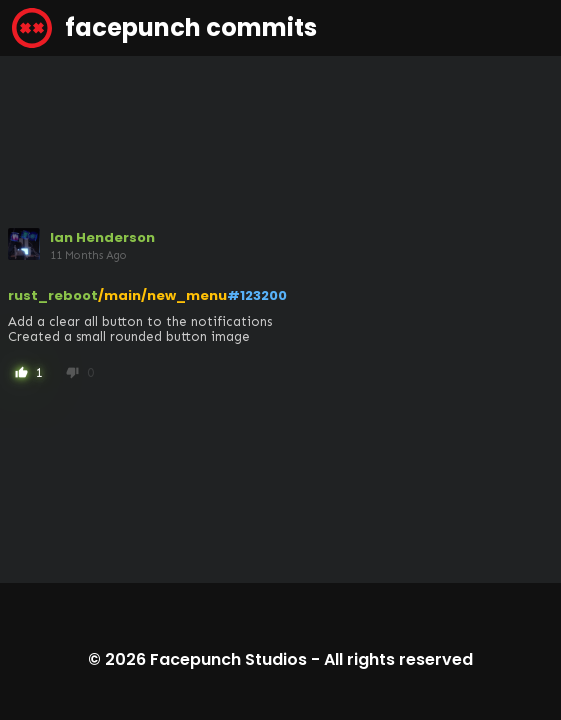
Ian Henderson (102, 237)
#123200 (257, 295)
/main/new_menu (162, 295)
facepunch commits (164, 28)
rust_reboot (53, 295)
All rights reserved (398, 659)
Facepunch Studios (228, 659)
